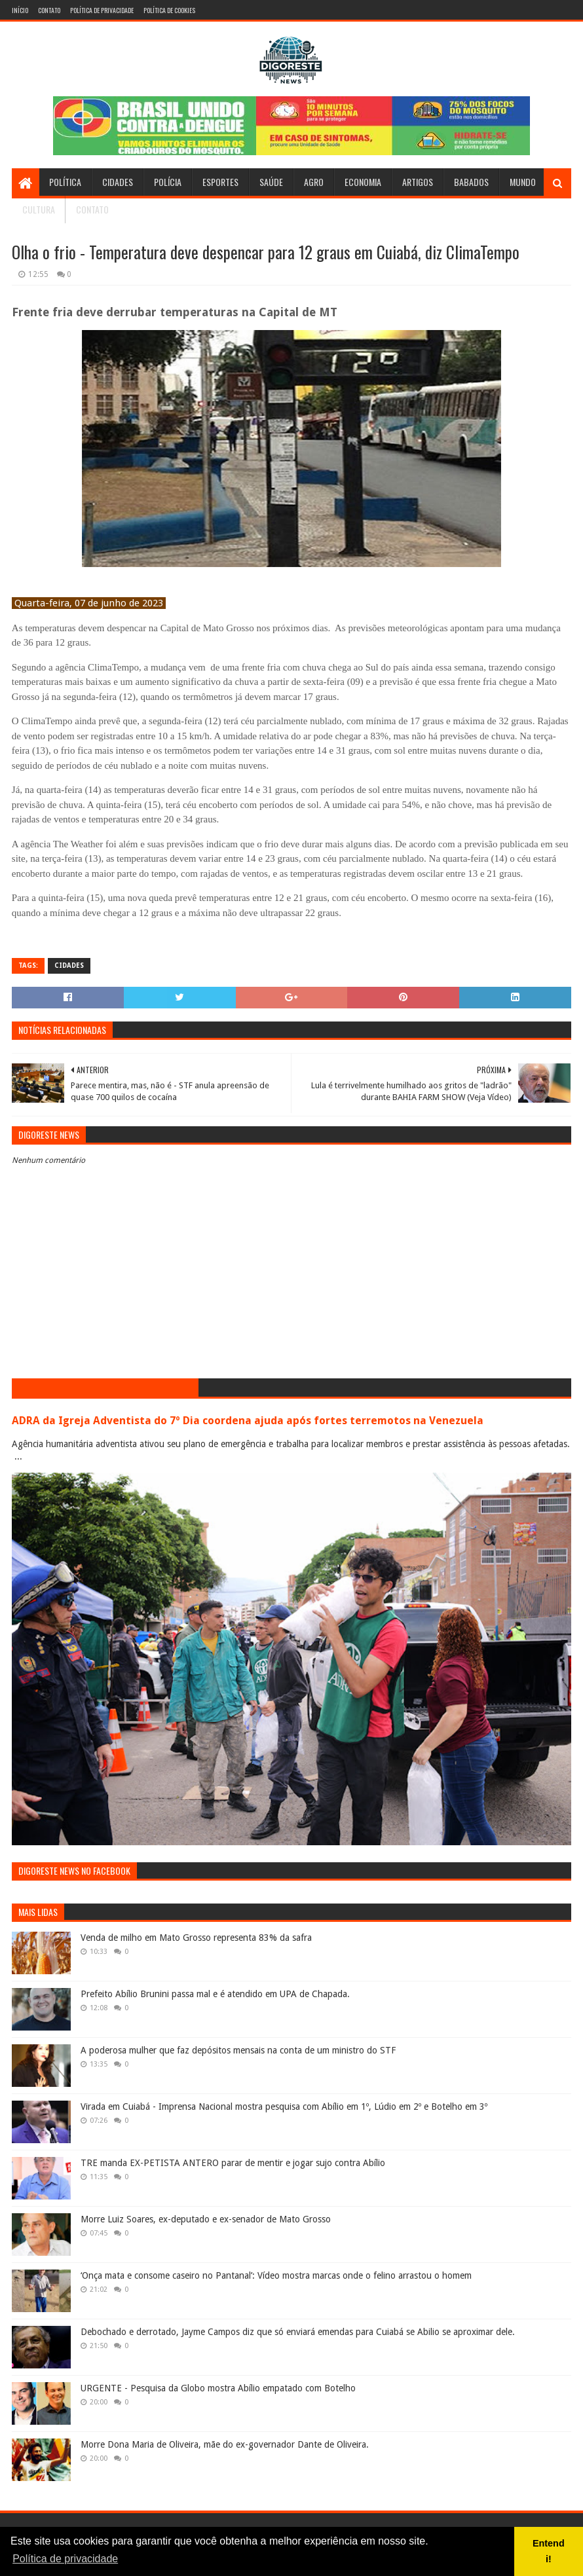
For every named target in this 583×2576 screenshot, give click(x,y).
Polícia (167, 182)
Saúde (271, 182)
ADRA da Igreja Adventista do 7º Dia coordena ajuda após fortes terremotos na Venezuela (247, 1420)
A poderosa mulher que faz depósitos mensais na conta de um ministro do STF (238, 2050)
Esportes (220, 182)
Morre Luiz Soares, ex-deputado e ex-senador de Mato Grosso (206, 2219)
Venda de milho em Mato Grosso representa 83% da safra (196, 1937)
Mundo (523, 182)
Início (20, 10)
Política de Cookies (169, 10)
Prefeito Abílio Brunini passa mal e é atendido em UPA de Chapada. (215, 1994)
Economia (363, 182)
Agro (314, 182)
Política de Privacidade (102, 10)
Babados (471, 182)
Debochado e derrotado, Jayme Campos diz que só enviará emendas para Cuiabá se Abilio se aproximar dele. (298, 2332)
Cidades (117, 182)
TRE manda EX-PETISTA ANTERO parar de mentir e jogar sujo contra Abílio (233, 2163)
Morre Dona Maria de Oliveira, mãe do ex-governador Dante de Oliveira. (225, 2444)
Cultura (38, 209)
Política (65, 182)
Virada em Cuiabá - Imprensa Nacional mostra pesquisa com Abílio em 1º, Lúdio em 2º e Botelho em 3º (284, 2106)
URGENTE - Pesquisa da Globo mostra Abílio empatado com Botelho (218, 2388)
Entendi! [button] (549, 2551)
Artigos (417, 182)
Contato (49, 10)
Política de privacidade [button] (65, 2558)
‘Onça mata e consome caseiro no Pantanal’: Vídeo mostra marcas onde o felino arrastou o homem (276, 2275)
